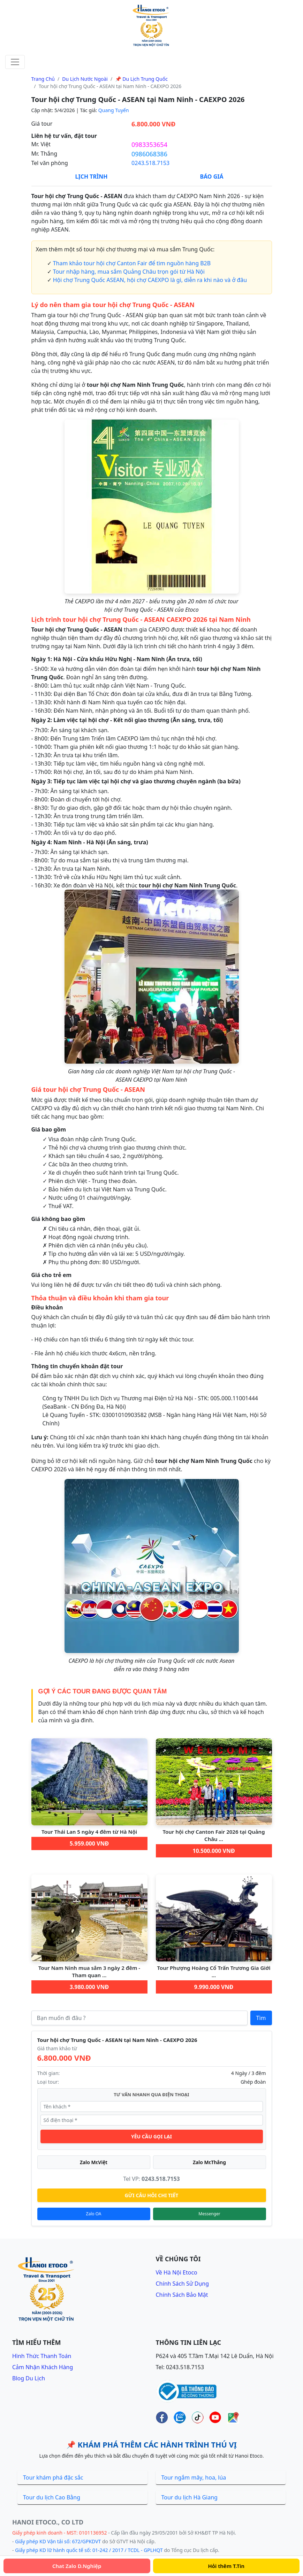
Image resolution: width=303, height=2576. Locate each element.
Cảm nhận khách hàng (42, 2367)
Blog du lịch (28, 2378)
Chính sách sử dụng (182, 2283)
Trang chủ (43, 79)
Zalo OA (93, 2214)
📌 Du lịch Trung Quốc (141, 79)
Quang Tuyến (113, 110)
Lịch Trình (91, 176)
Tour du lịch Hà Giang (189, 2497)
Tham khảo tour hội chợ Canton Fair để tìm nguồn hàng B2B (132, 263)
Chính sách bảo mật (182, 2295)
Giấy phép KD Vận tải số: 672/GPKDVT (58, 2541)
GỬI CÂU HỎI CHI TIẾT (152, 2195)
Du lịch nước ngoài (85, 79)
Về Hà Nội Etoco (176, 2272)
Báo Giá (211, 176)
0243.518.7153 (150, 163)
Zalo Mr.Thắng (209, 2162)
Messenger (209, 2214)
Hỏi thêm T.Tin (226, 2565)
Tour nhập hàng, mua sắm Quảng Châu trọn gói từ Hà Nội (129, 271)
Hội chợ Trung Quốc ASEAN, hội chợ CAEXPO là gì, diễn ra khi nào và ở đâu (150, 280)
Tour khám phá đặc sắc (53, 2477)
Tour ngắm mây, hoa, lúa (193, 2477)
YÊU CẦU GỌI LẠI (151, 2136)
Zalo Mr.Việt (93, 2162)
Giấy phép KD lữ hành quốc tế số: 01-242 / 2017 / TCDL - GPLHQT (89, 2550)
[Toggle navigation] (15, 62)
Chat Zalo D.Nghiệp (76, 2565)
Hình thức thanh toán (41, 2356)
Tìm (261, 2018)
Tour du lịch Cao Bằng (51, 2497)
